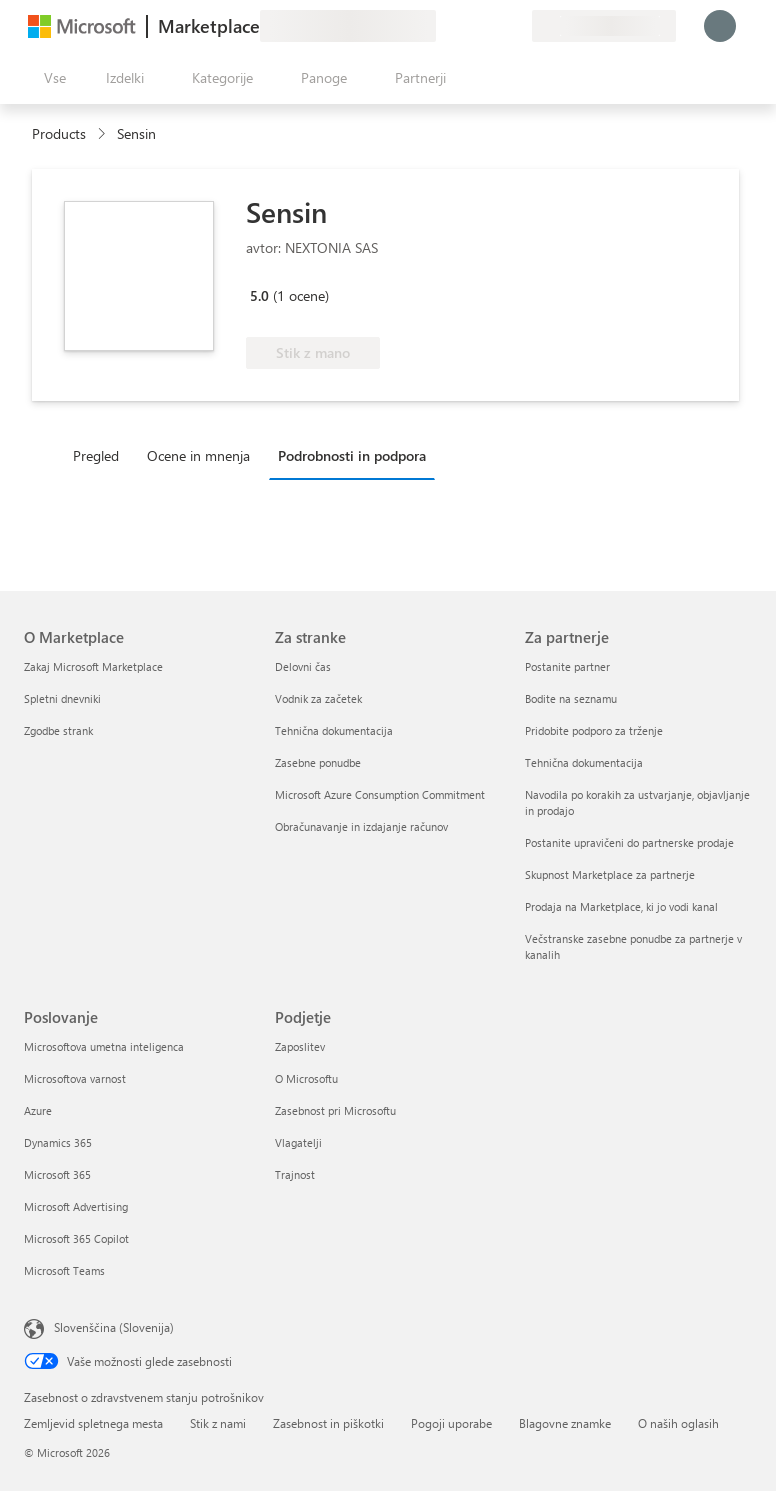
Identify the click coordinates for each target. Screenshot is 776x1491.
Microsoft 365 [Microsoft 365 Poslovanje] (57, 1174)
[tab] (101, 455)
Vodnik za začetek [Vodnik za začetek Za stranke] (318, 698)
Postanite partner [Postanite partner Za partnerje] (567, 666)
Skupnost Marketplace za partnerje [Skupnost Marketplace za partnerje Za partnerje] (610, 874)
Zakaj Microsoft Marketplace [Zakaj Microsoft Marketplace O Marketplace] (93, 666)
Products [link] (59, 133)
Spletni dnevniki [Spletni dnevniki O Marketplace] (62, 698)
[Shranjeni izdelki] (492, 26)
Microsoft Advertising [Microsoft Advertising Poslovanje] (76, 1206)
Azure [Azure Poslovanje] (38, 1110)
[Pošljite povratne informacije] (444, 26)
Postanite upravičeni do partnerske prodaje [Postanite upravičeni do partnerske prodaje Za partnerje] (629, 842)
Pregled (96, 455)
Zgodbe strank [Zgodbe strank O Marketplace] (58, 730)
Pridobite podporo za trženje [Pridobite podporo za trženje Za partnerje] (594, 730)
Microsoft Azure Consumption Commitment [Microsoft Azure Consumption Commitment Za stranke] (380, 794)
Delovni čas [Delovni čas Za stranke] (303, 666)
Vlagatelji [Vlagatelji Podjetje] (298, 1142)
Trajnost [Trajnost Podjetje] (295, 1174)
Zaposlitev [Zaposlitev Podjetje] (300, 1046)
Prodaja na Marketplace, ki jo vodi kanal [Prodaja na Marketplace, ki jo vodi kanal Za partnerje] (621, 906)
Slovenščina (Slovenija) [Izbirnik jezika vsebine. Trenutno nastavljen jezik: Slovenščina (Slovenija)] (114, 1327)
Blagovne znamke (565, 1423)
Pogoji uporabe (451, 1423)
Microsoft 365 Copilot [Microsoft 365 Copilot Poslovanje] (76, 1238)
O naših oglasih (678, 1423)
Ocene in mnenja (198, 455)
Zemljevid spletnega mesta (93, 1423)
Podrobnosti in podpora (352, 455)
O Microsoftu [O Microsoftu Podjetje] (306, 1078)
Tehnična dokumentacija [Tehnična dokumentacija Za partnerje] (584, 762)
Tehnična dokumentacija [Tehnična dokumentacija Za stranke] (334, 730)
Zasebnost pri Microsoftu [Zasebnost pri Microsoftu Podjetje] (335, 1110)
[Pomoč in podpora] (468, 26)
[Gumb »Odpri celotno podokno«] (51, 78)
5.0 (259, 295)
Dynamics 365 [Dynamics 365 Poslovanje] (58, 1142)
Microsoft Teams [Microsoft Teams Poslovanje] (64, 1270)
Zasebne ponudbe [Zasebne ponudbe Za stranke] (318, 762)
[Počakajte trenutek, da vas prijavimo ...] (720, 26)
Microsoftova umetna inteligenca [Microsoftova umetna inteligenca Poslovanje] (104, 1046)
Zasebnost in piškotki (328, 1423)
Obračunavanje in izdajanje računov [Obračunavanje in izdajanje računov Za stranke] (361, 826)
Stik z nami (218, 1423)
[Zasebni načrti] (516, 26)
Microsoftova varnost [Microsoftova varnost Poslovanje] (75, 1078)
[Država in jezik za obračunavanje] (604, 26)
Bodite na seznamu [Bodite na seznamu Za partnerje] (571, 698)
